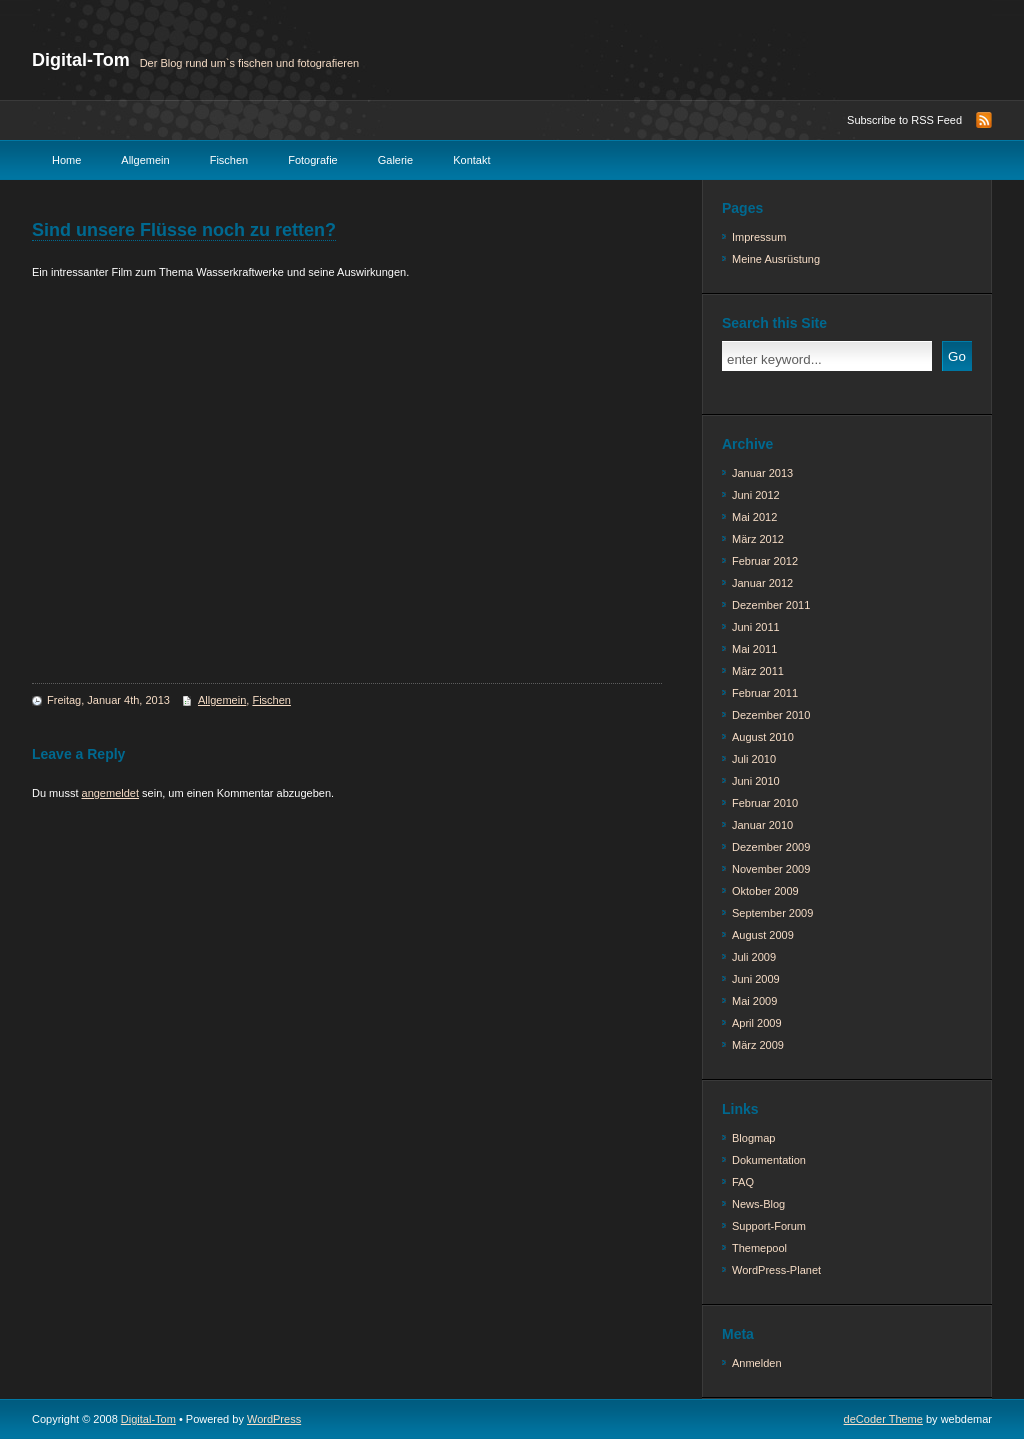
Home (66, 160)
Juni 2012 (756, 495)
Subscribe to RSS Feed (904, 120)
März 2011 (758, 671)
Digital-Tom (81, 60)
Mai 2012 (754, 517)
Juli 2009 (754, 957)
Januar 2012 (762, 583)
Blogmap (753, 1138)
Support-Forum (769, 1226)
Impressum (759, 237)
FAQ (743, 1182)
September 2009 (772, 913)
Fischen (229, 160)
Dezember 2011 (771, 605)
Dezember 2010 (771, 715)
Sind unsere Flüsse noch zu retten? (184, 230)
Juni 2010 (756, 781)
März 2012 (758, 539)
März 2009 (758, 1045)
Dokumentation (769, 1160)
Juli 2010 (754, 759)
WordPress (274, 1419)
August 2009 (763, 935)
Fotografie (313, 160)
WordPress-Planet (776, 1270)
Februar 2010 (765, 803)
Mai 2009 (754, 1001)
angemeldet (111, 793)
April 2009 (757, 1023)
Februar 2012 (765, 561)
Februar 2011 (765, 693)
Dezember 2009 (771, 847)
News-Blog (758, 1204)
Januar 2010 (762, 825)
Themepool (759, 1248)
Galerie (395, 160)
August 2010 (763, 737)
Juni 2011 (756, 627)
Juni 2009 (756, 979)
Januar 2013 (762, 473)
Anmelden (757, 1363)
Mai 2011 (754, 649)
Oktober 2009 (765, 891)
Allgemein (145, 160)
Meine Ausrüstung (776, 259)
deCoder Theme (883, 1419)
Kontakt (471, 160)
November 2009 (771, 869)
